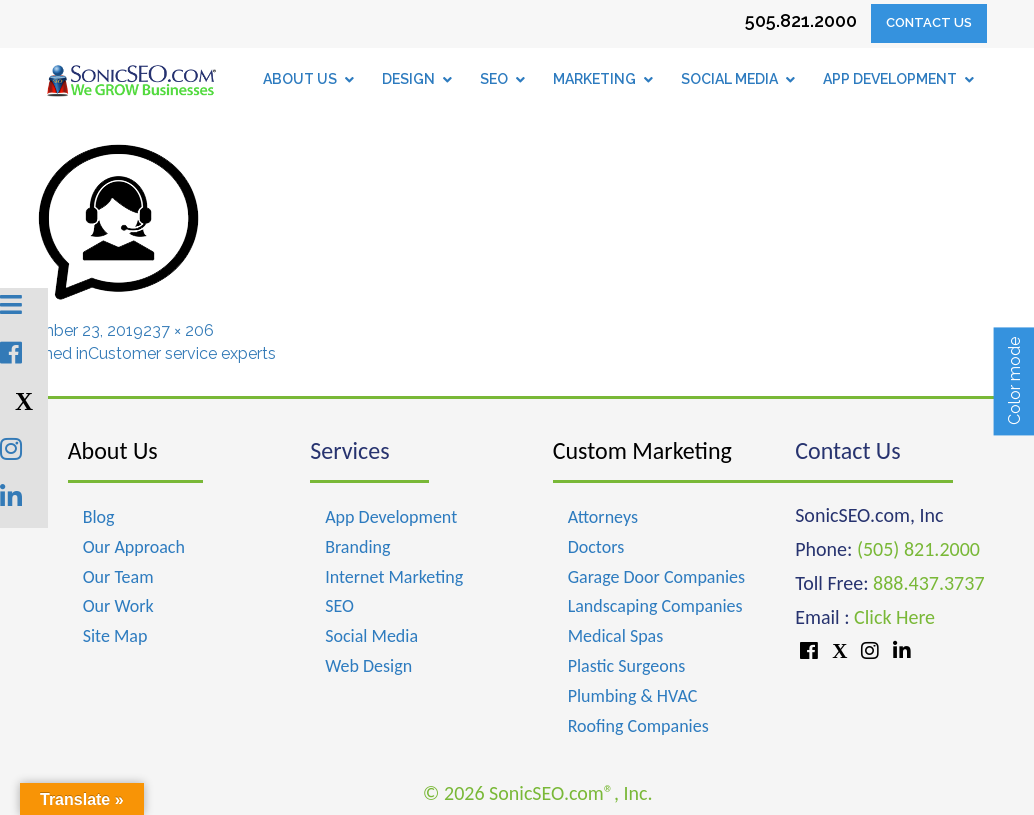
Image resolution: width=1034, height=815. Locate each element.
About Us (113, 450)
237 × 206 (178, 330)
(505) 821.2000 (918, 549)
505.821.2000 (801, 20)
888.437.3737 (928, 583)
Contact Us (929, 22)
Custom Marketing (642, 450)
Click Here (894, 617)
